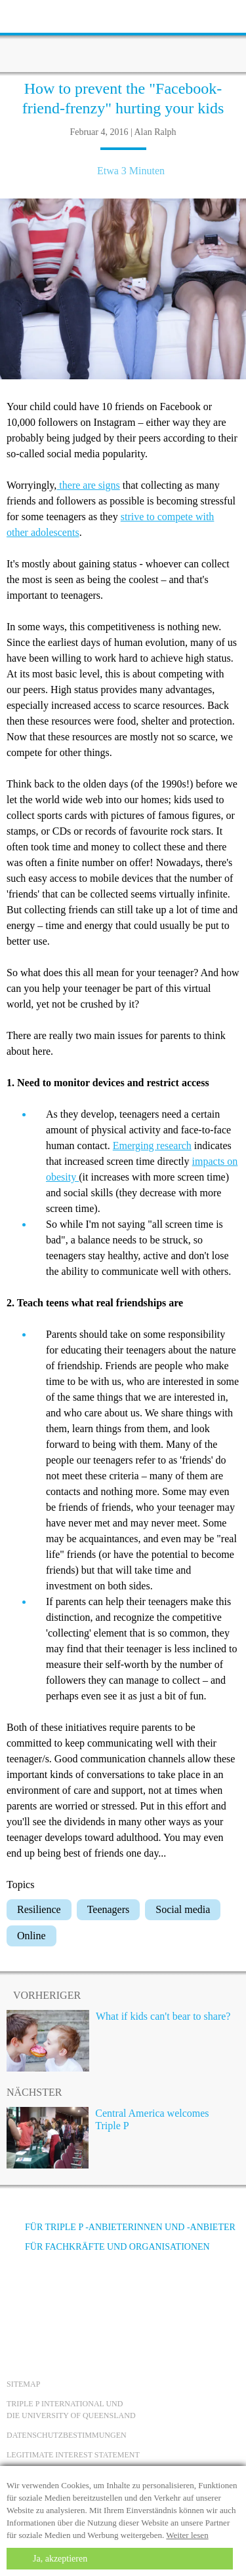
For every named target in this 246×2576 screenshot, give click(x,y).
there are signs (87, 485)
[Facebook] (20, 2296)
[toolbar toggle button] (33, 14)
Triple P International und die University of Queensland (71, 2409)
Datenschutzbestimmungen (67, 2435)
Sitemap (23, 2384)
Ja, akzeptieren (60, 2559)
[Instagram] (91, 2296)
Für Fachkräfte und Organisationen (108, 2247)
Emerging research (152, 1145)
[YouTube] (56, 2296)
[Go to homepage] (123, 36)
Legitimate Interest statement (73, 2454)
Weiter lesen (187, 2535)
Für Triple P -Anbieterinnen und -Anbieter (121, 2227)
